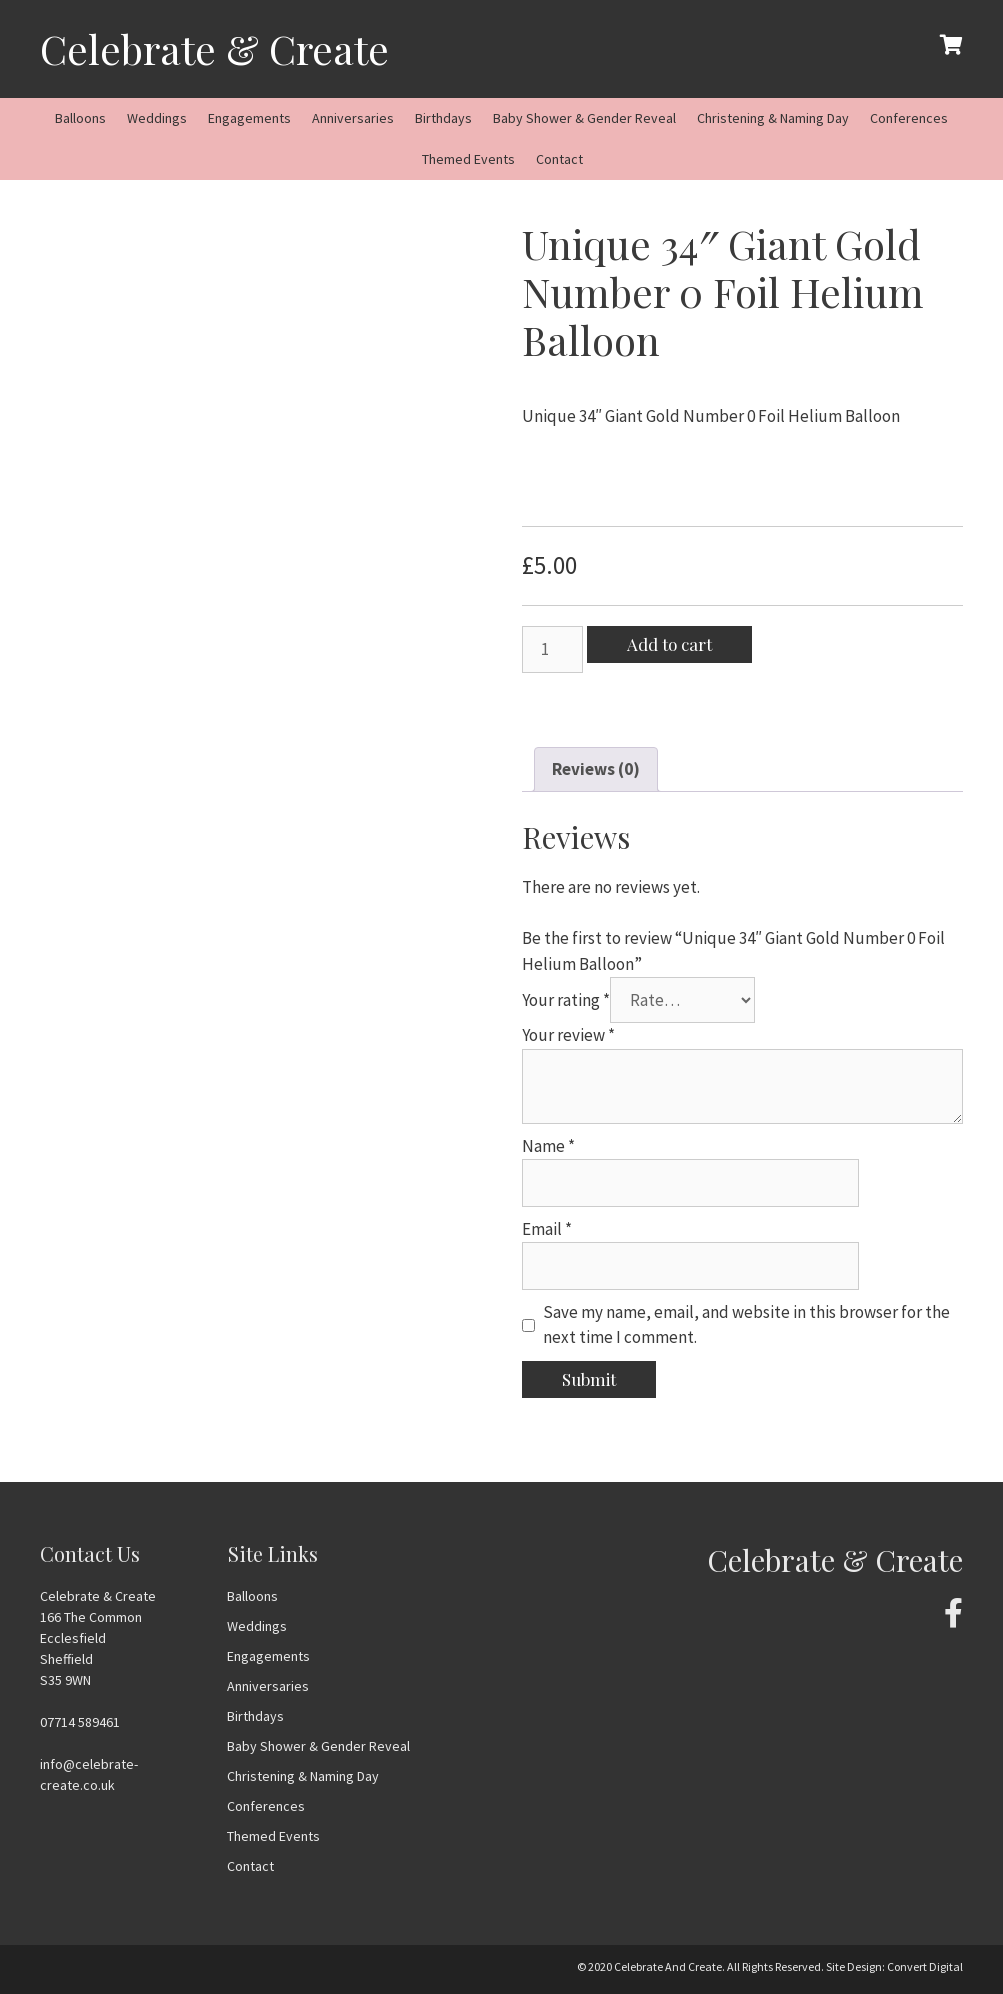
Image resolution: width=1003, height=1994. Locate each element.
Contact (559, 159)
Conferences (909, 118)
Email (547, 1229)
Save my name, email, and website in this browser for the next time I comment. (746, 1325)
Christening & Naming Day (773, 118)
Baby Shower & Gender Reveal (584, 118)
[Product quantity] (553, 650)
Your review (568, 1035)
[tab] (596, 769)
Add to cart (669, 644)
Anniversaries (353, 118)
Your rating (566, 1000)
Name (548, 1146)
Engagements (249, 118)
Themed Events (468, 159)
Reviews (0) (596, 769)
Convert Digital (925, 1966)
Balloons (80, 118)
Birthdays (443, 118)
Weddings (157, 118)
